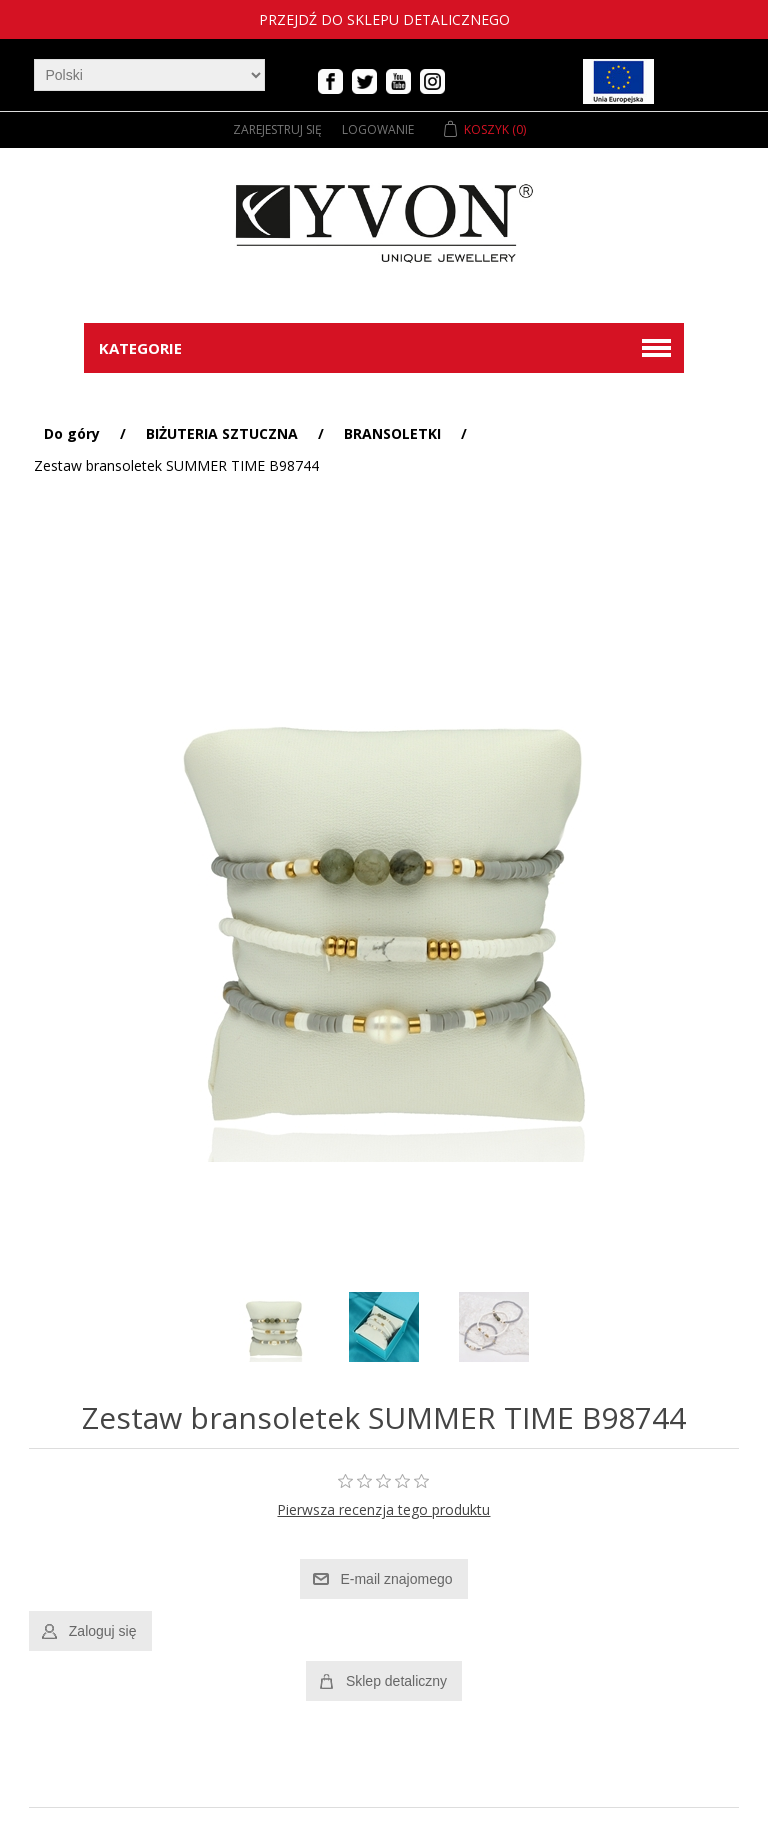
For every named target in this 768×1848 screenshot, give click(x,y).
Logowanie (378, 129)
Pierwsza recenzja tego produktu (383, 1509)
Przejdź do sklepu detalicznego (384, 19)
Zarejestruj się (277, 129)
